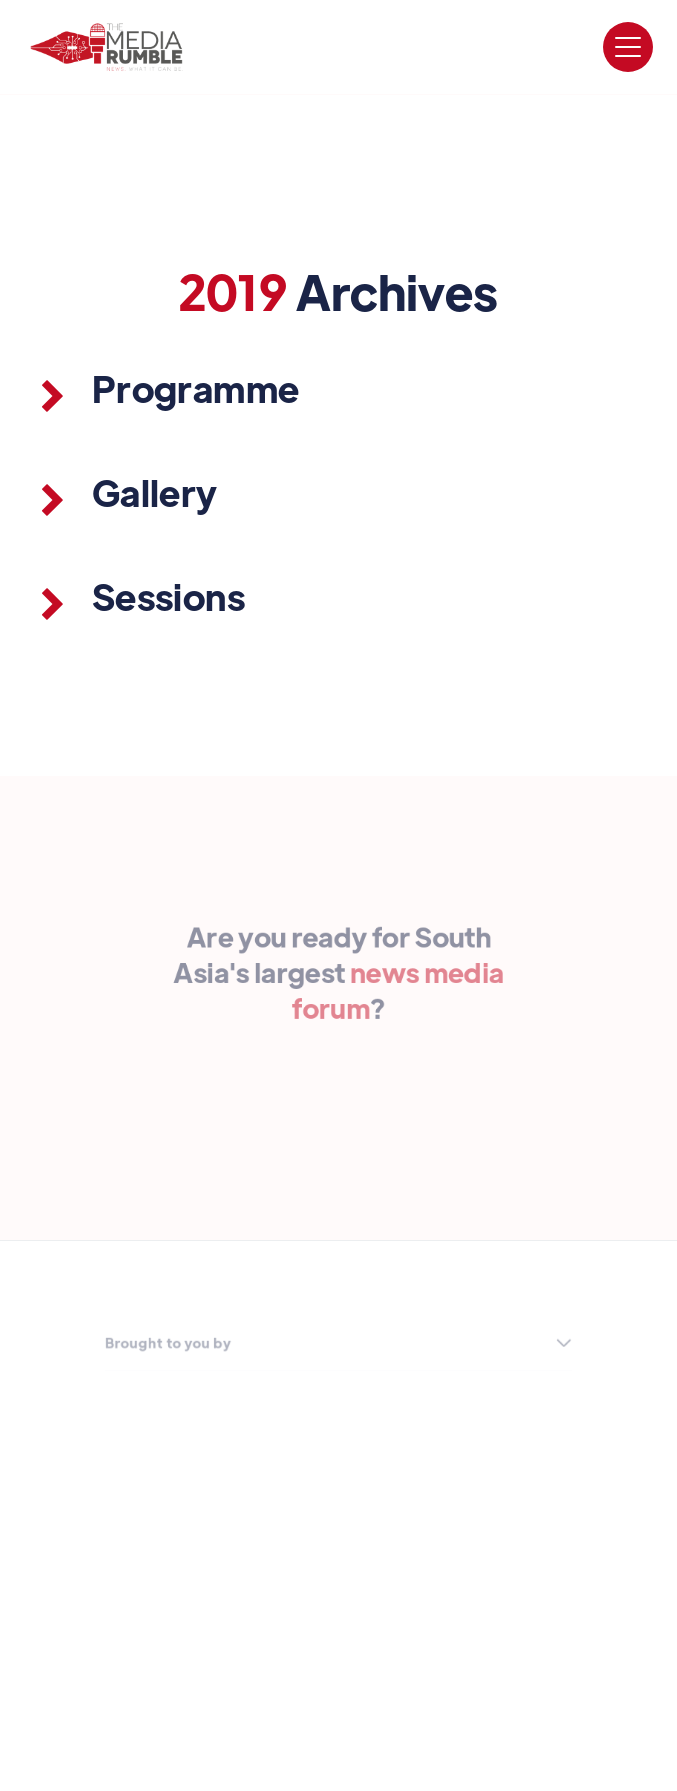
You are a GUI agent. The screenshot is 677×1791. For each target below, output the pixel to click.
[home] (106, 47)
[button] (628, 47)
